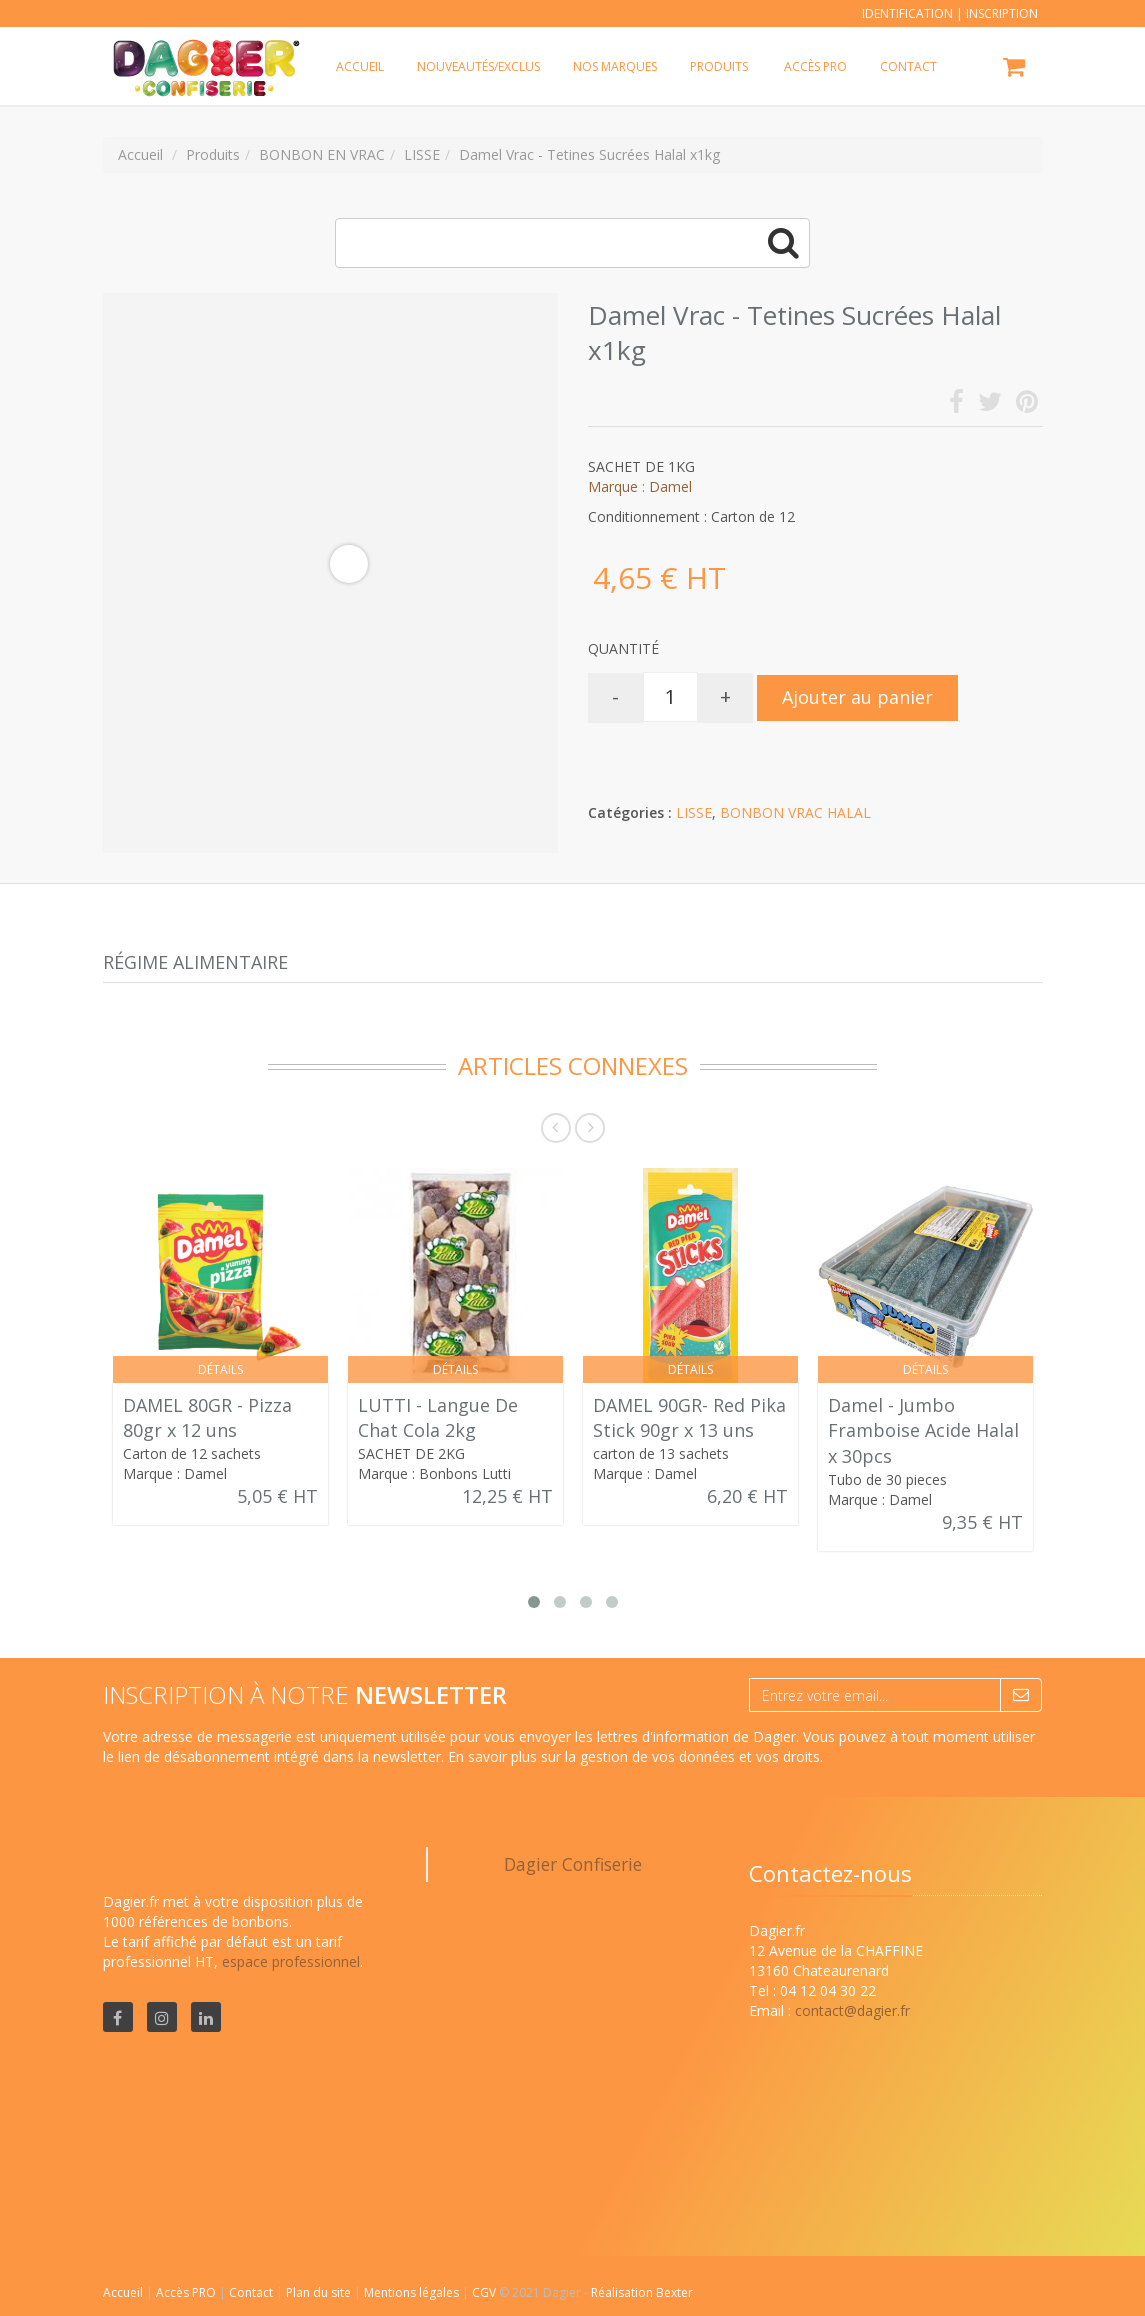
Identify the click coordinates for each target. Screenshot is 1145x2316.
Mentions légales (413, 2292)
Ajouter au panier (857, 697)
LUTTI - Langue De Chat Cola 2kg (438, 1418)
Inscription (1002, 13)
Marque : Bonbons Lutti (434, 1473)
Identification (907, 13)
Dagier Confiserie (573, 1864)
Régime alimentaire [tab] (195, 962)
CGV (485, 2292)
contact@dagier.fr (852, 2010)
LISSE (694, 812)
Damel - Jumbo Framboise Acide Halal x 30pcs (923, 1430)
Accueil (123, 2292)
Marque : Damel (640, 486)
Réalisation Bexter (642, 2292)
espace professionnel (291, 1961)
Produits (719, 66)
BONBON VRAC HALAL (795, 812)
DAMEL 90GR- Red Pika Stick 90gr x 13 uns (689, 1418)
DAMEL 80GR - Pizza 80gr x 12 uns (207, 1418)
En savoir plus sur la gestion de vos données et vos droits (634, 1756)
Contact (252, 2292)
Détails (220, 1369)
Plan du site (320, 2292)
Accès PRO (187, 2292)
